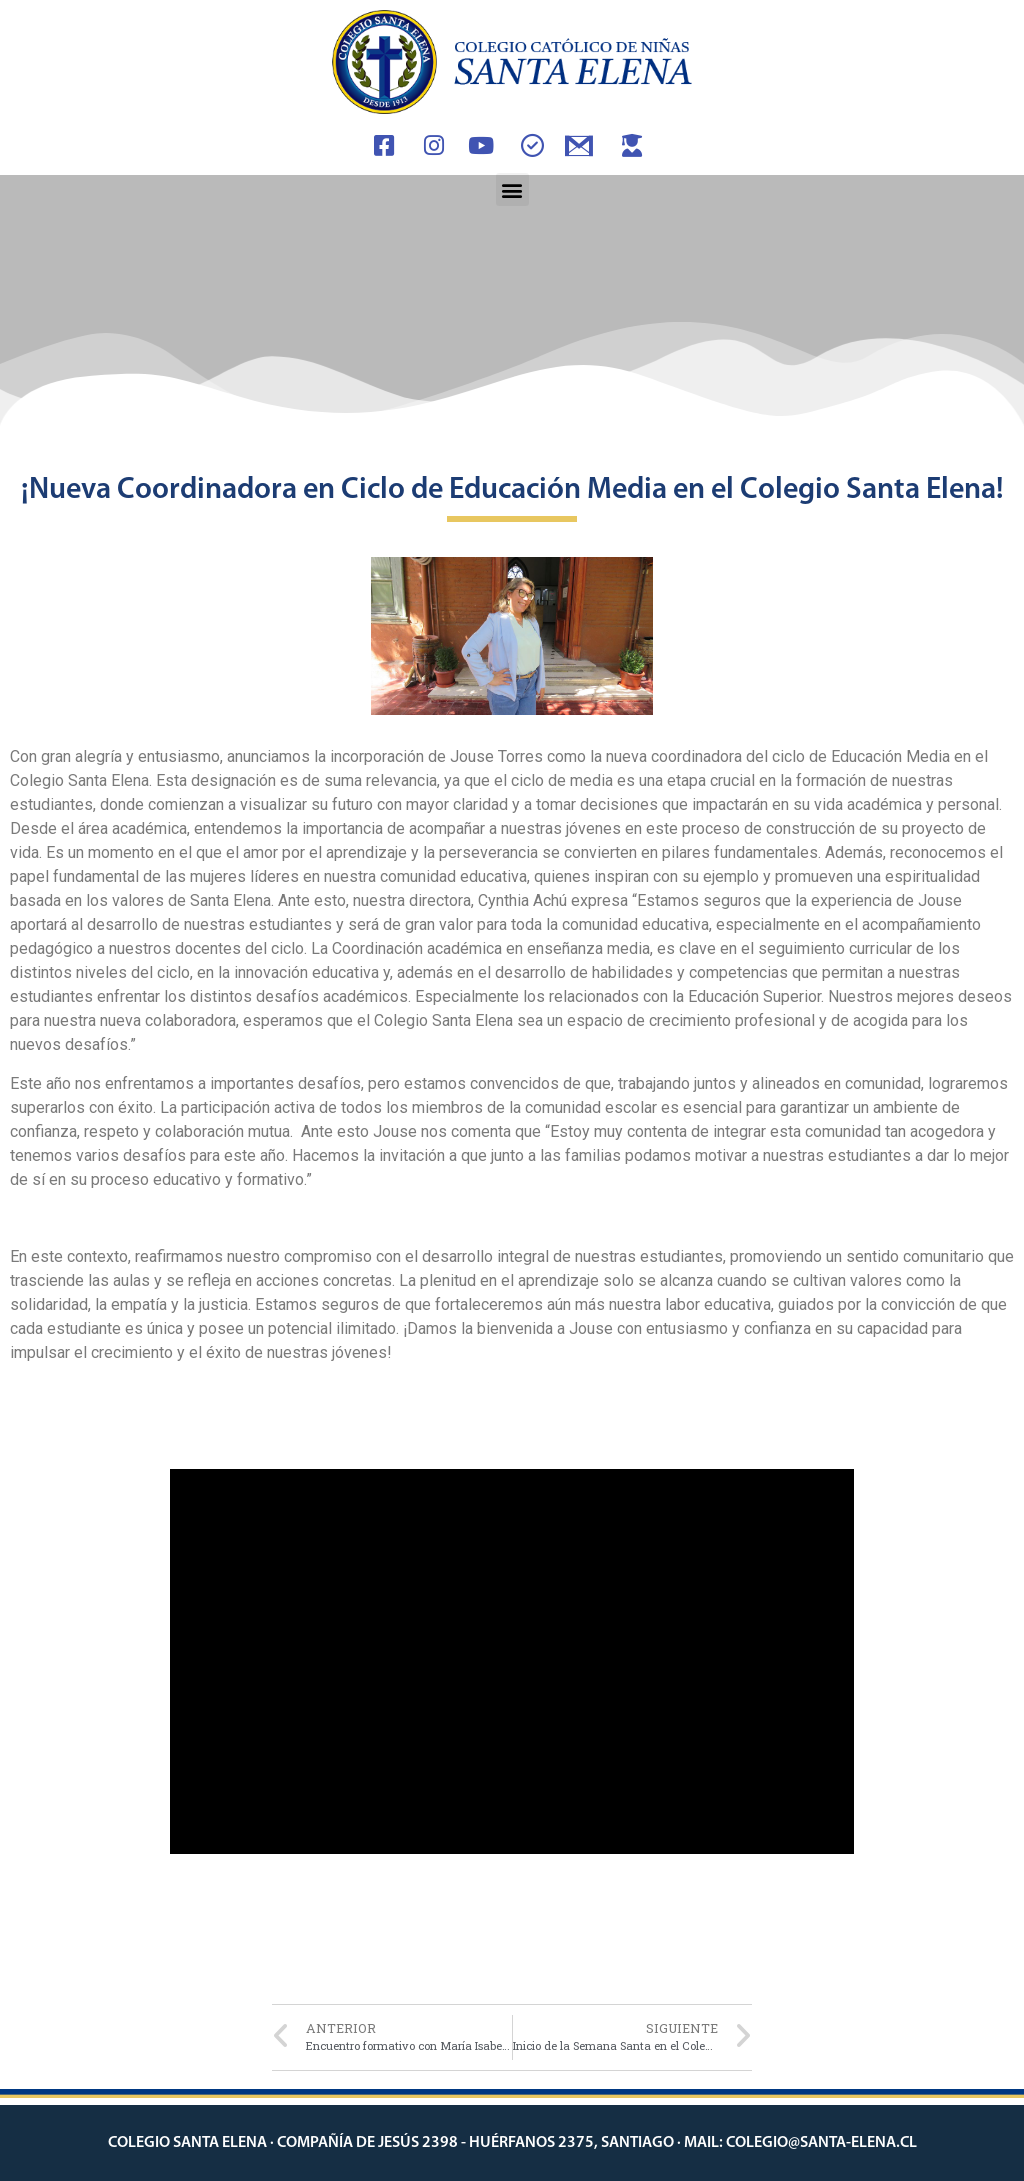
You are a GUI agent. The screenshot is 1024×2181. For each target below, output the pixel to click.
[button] (512, 189)
